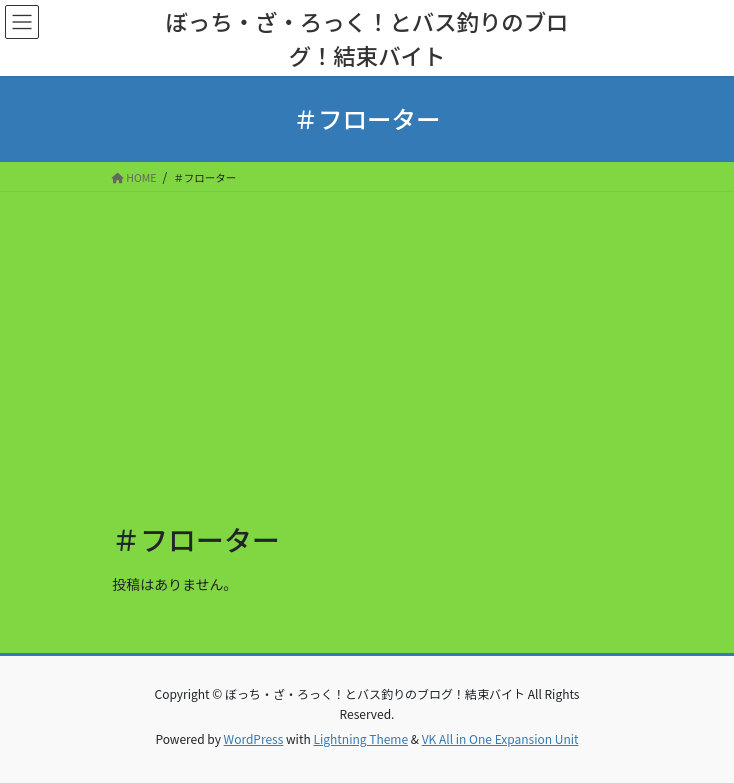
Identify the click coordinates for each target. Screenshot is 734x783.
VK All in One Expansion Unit (500, 738)
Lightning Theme (360, 738)
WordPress (254, 738)
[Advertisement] (367, 342)
